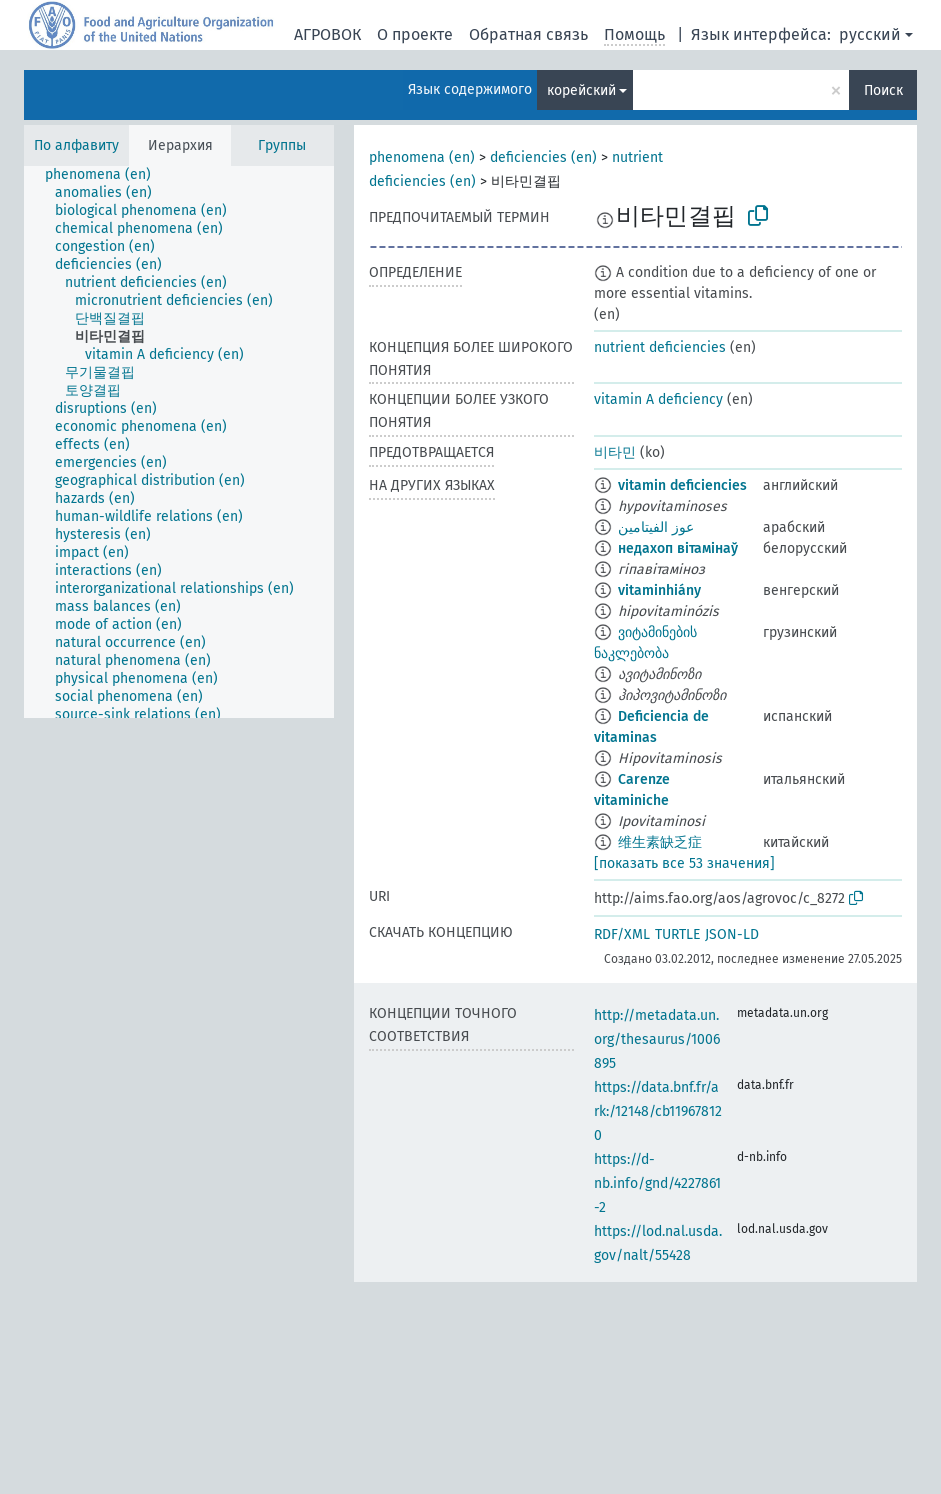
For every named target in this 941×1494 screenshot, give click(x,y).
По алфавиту (76, 145)
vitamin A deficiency (658, 399)
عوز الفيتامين (656, 527)
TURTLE (677, 934)
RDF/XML (622, 934)
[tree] (179, 442)
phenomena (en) (422, 157)
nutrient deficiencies (660, 347)
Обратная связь (528, 34)
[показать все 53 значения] (684, 863)
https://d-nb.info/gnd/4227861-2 (657, 1183)
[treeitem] (106, 175)
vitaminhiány (659, 590)
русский (870, 34)
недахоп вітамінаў (678, 548)
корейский (581, 90)
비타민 (615, 452)
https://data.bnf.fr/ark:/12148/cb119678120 (658, 1111)
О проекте (415, 34)
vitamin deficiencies (682, 485)
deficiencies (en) (543, 157)
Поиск (883, 90)
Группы (282, 145)
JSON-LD (732, 934)
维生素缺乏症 (660, 842)
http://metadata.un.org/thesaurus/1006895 (657, 1039)
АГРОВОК (327, 34)
